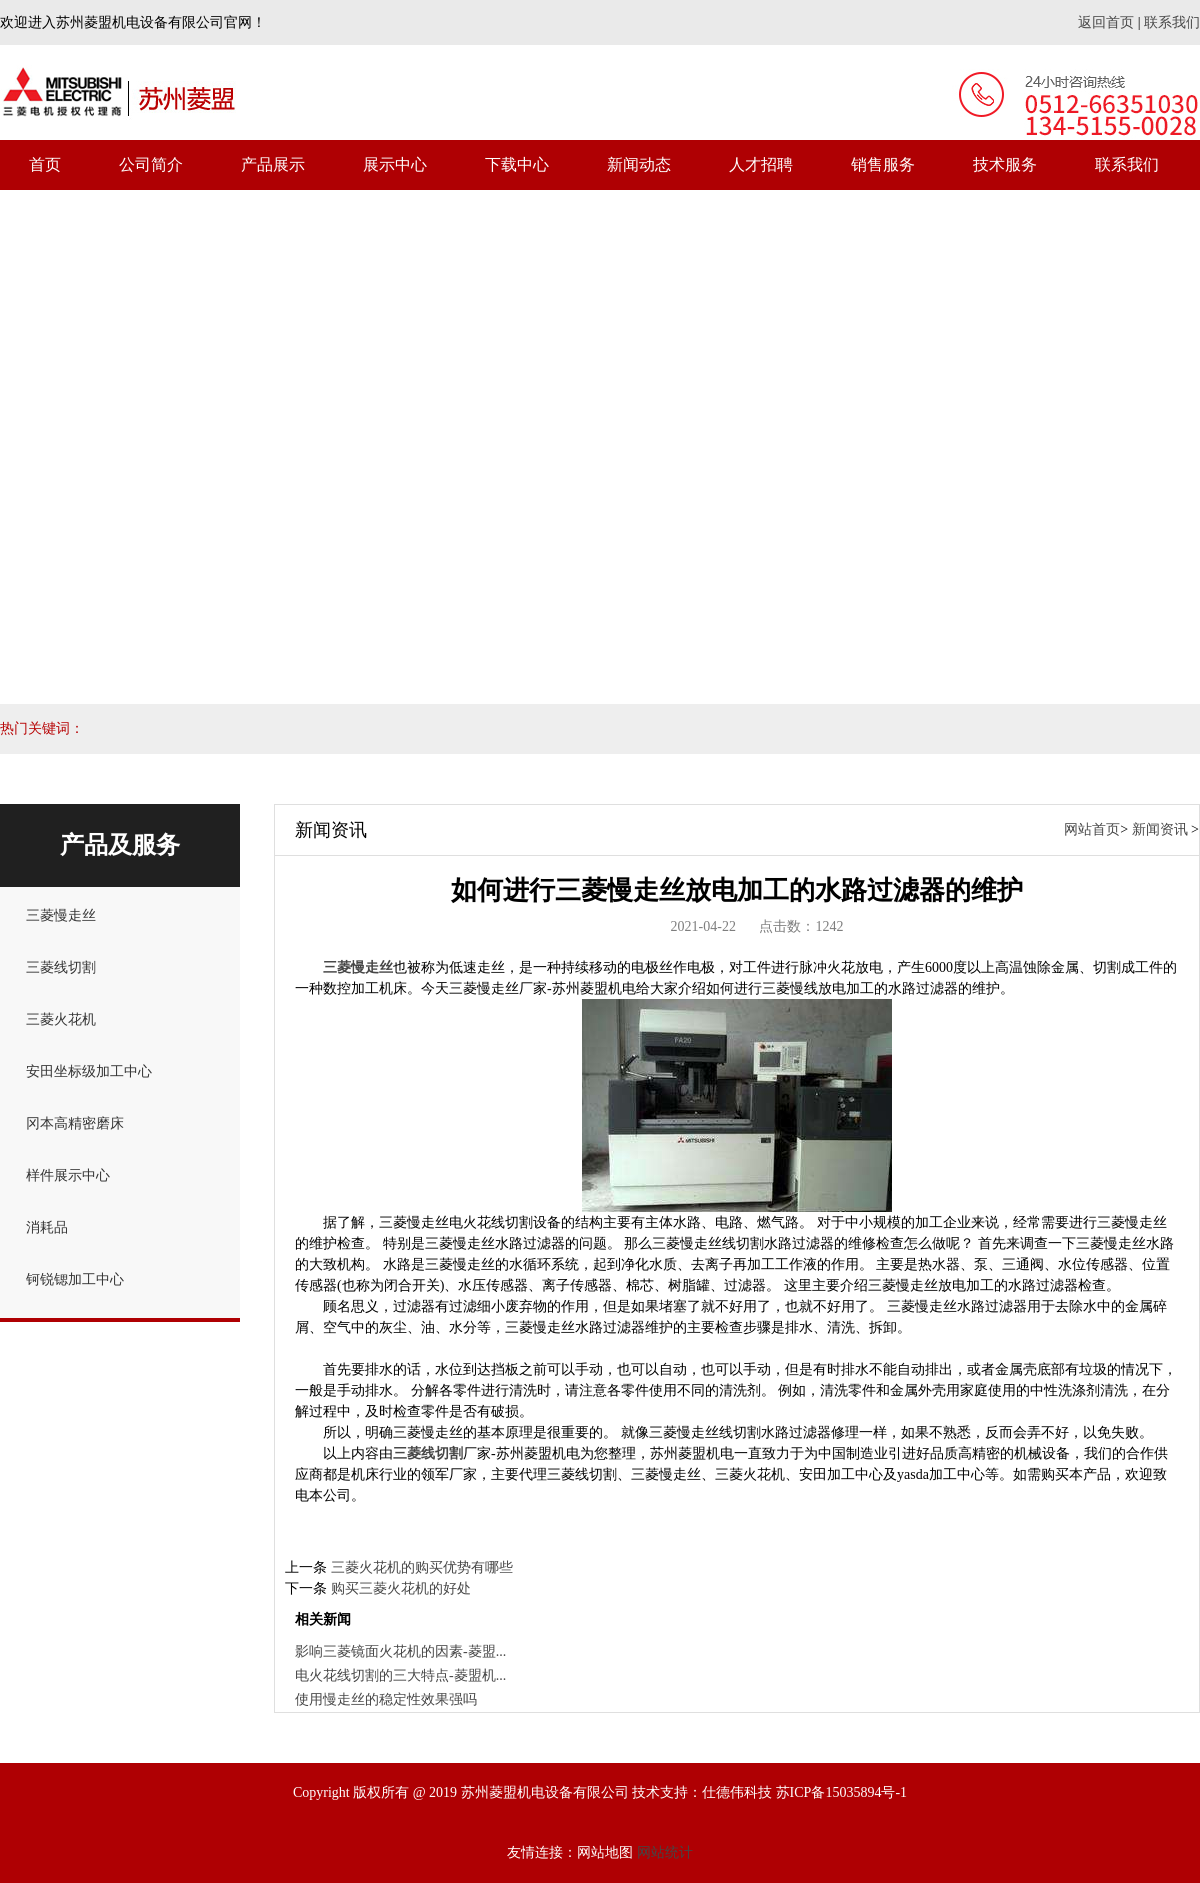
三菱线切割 (61, 967)
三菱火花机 (61, 1019)
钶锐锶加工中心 (75, 1279)
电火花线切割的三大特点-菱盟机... (400, 1675)
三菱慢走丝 (61, 915)
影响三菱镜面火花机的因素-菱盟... (400, 1651)
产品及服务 (120, 845)
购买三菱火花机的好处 (401, 1588)
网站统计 (665, 1852)
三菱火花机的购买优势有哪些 (422, 1567)
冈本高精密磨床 (75, 1123)
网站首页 (1092, 829)
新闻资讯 (1160, 829)
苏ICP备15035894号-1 (841, 1792)
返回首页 (1106, 22)
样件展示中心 (68, 1175)
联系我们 (1172, 22)
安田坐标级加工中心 (89, 1071)
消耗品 (47, 1227)
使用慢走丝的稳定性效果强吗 (386, 1699)
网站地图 (605, 1852)
